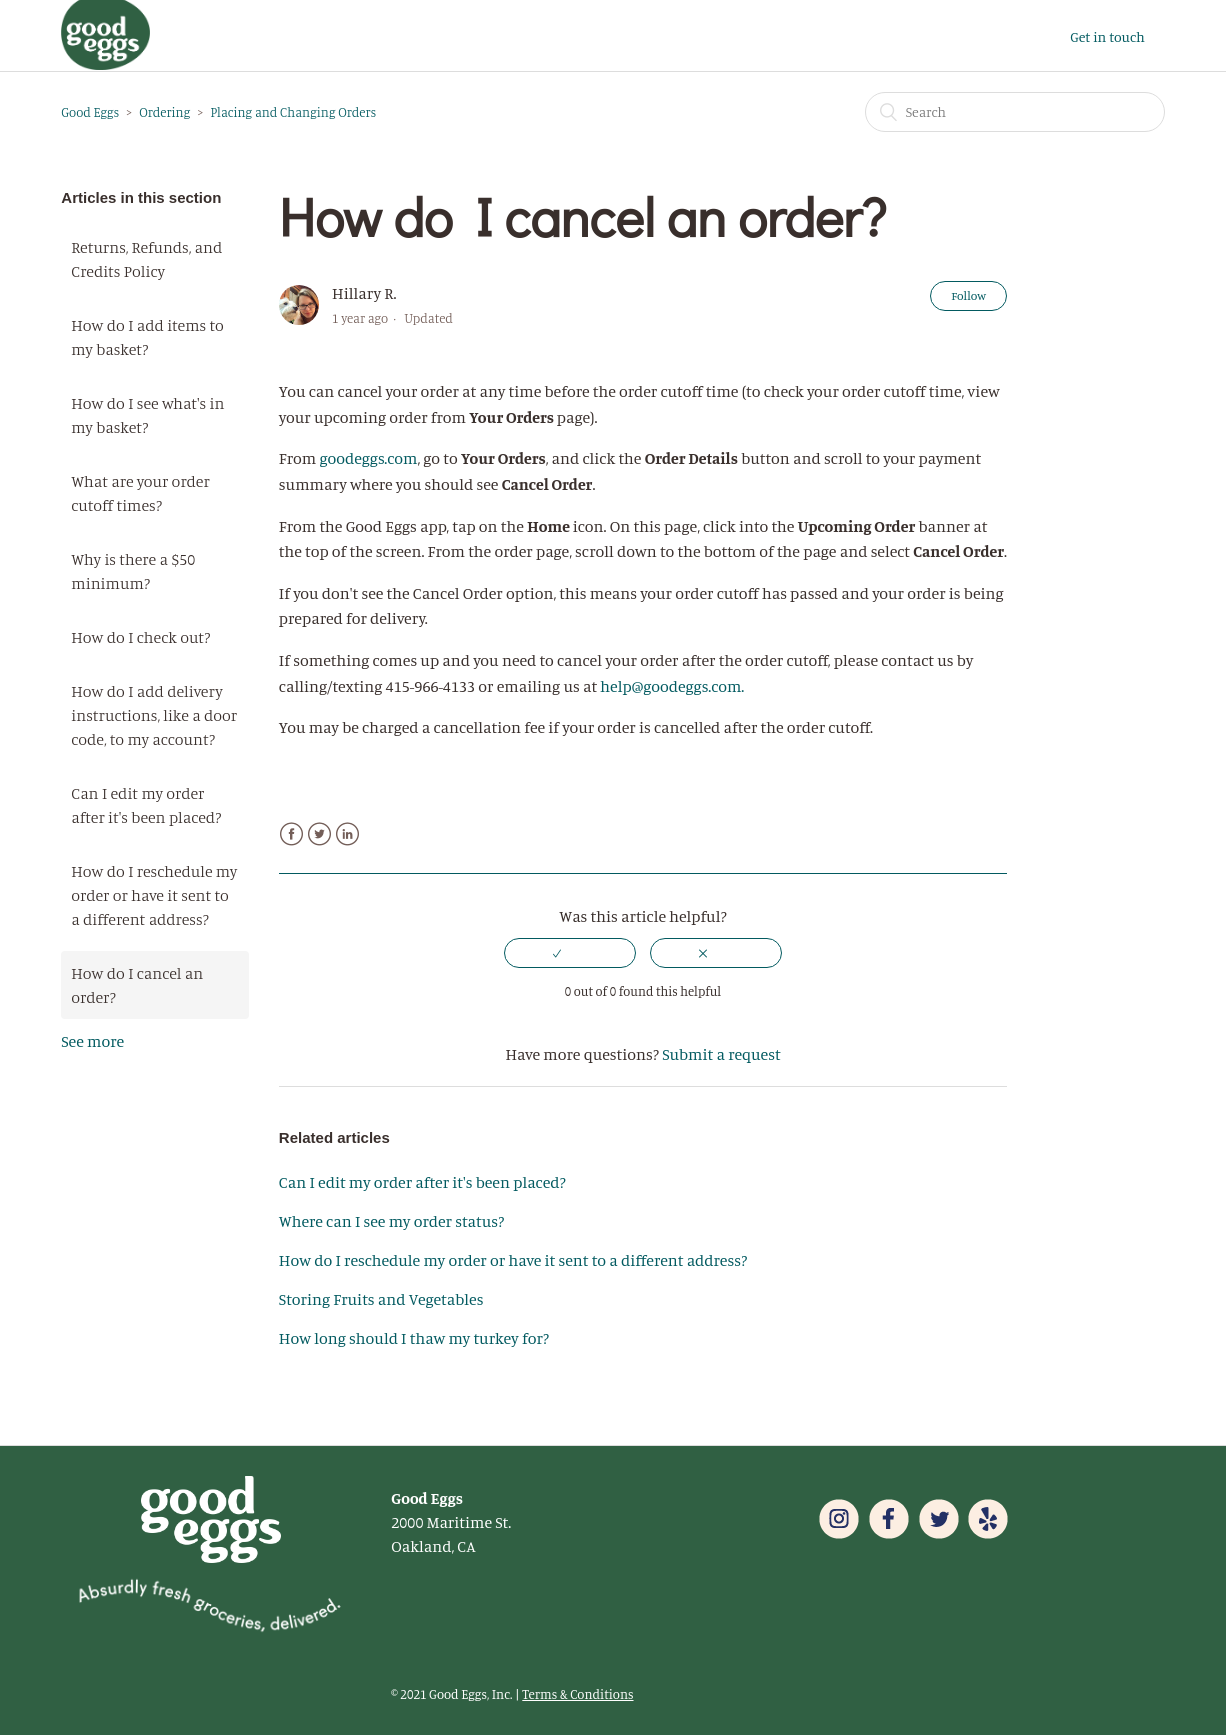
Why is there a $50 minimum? (133, 571)
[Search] (1015, 112)
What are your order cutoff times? (140, 493)
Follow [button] (968, 295)
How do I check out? (140, 637)
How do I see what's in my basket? (147, 415)
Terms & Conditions (577, 1694)
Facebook (291, 834)
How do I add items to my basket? (147, 337)
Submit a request (721, 1054)
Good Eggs (90, 112)
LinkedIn (347, 834)
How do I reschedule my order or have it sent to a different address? (154, 895)
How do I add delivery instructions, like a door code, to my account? (154, 715)
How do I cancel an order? (137, 985)
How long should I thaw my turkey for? (414, 1338)
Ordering (164, 112)
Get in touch (1107, 36)
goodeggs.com (368, 458)
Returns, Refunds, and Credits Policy (146, 259)
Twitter (319, 834)
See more (92, 1041)
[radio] (570, 953)
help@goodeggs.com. (673, 686)
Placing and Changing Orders (293, 112)
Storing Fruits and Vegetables (381, 1299)
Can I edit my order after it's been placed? (146, 805)
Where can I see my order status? (391, 1221)
